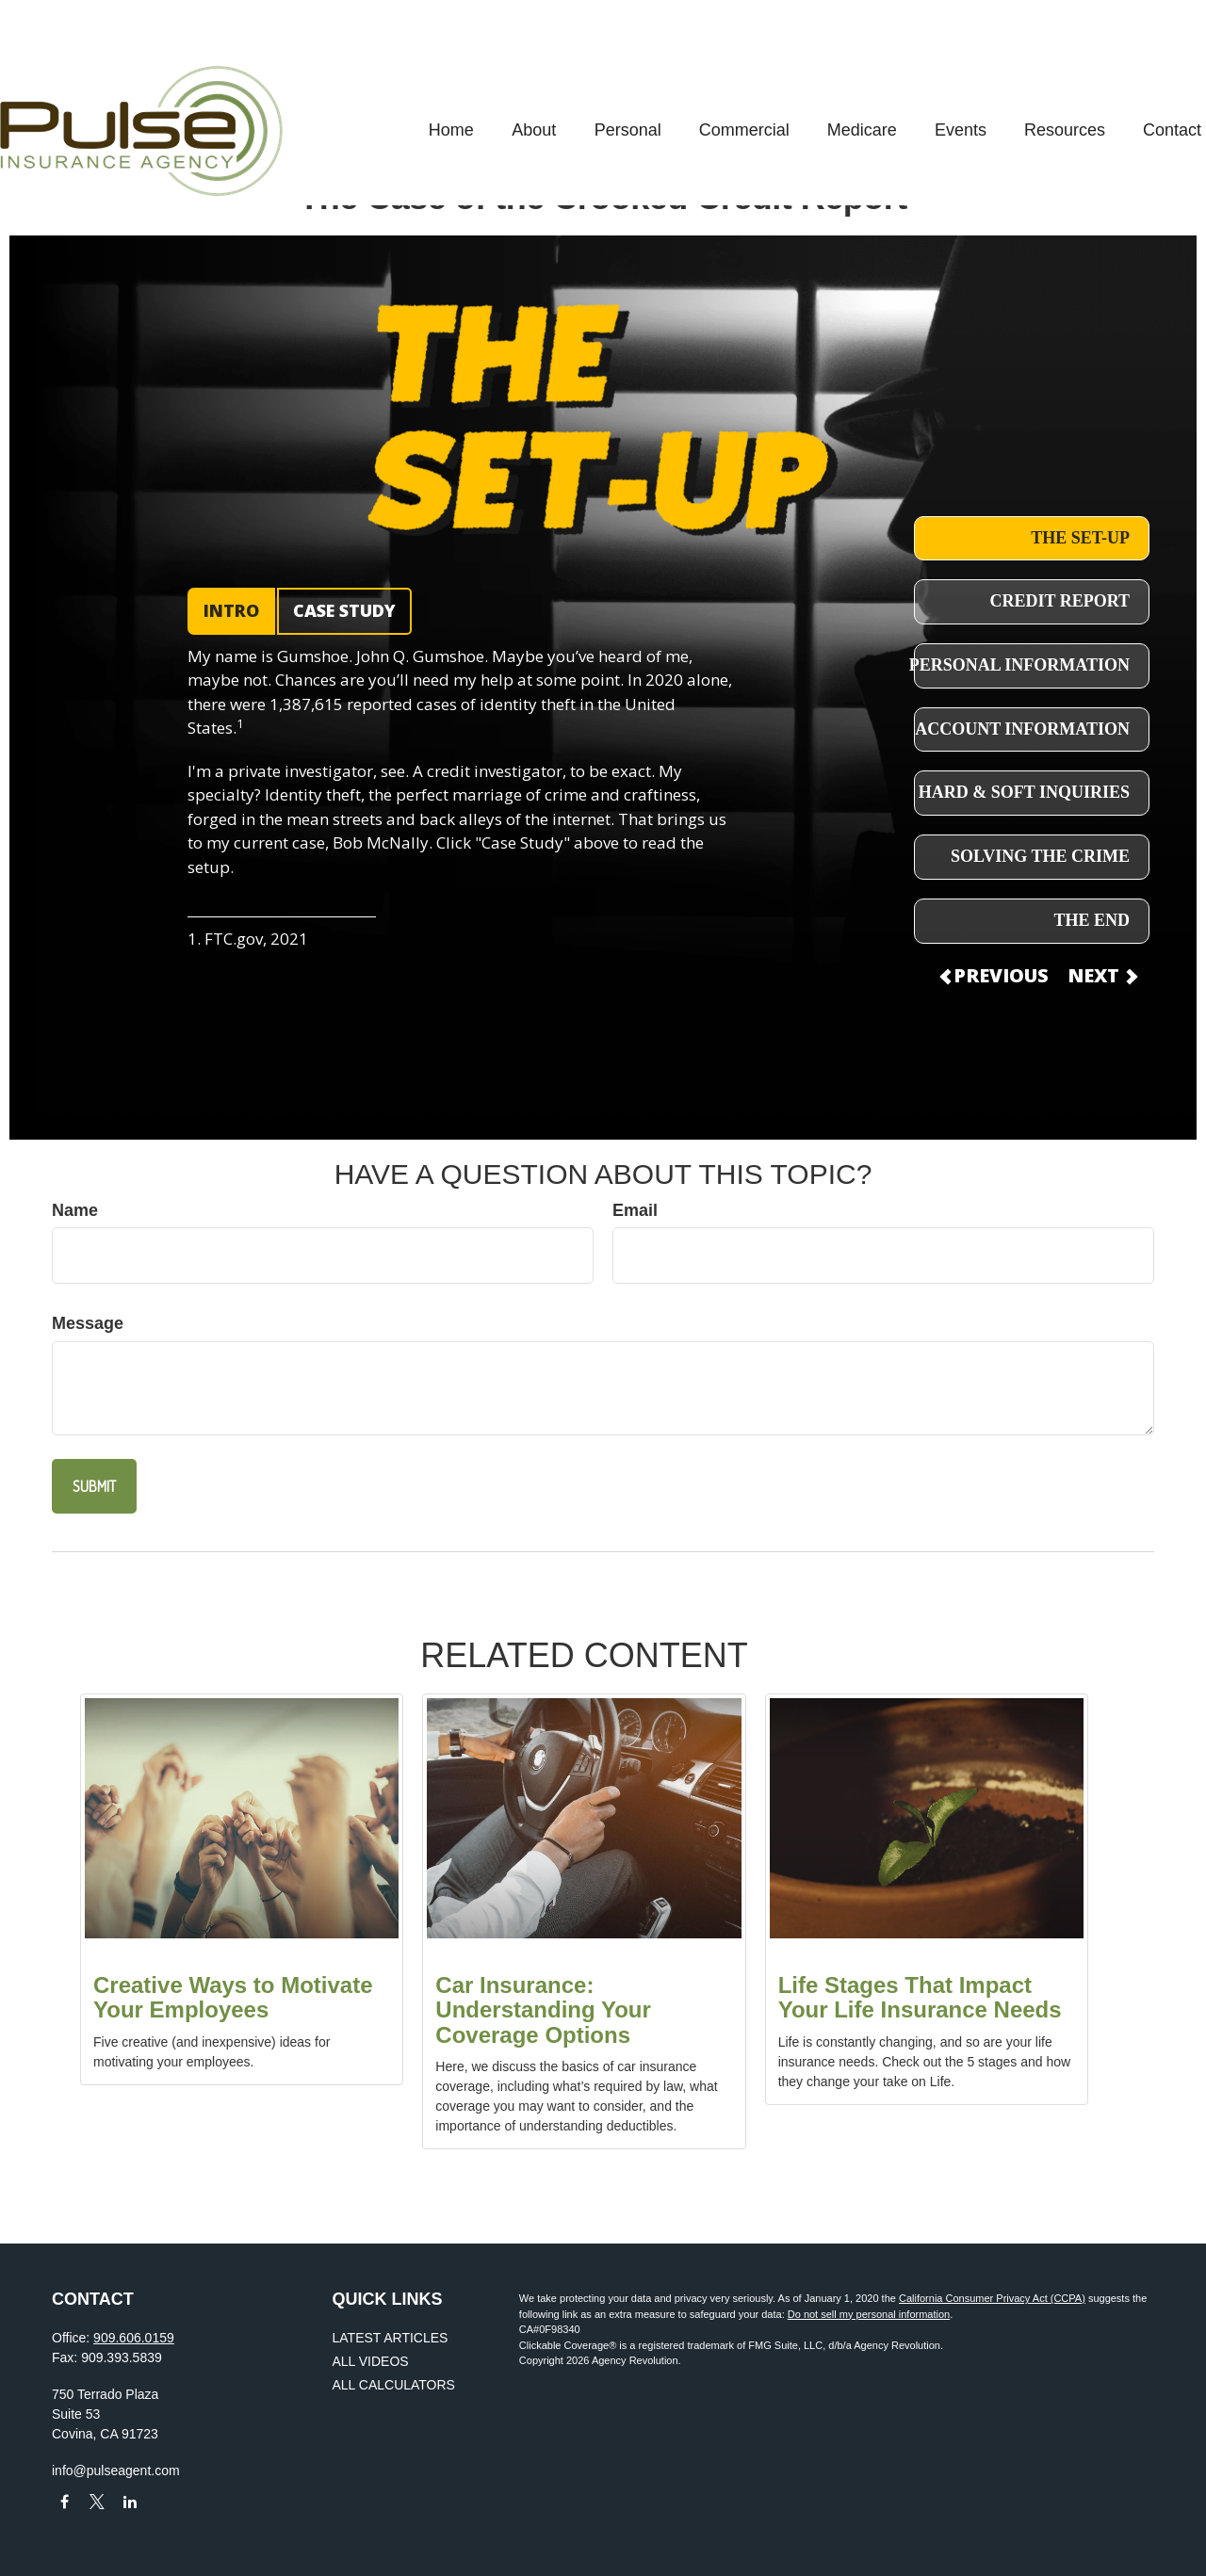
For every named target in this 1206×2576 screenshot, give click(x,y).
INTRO (231, 610)
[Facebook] (64, 2502)
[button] (399, 74)
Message (87, 1323)
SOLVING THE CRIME (1040, 856)
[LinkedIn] (130, 2502)
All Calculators (394, 2384)
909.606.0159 (133, 2337)
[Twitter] (97, 2502)
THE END (1091, 920)
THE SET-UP (1080, 537)
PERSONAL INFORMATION (1019, 665)
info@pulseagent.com (116, 2470)
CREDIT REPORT (1059, 600)
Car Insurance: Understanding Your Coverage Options (542, 2010)
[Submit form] (94, 1486)
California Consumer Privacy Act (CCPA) (992, 2298)
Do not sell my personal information (869, 2314)
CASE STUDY (344, 610)
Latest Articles (390, 2337)
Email (635, 1210)
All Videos (371, 2361)
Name (75, 1210)
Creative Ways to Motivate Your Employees (233, 1997)
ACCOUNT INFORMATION (1022, 729)
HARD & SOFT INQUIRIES (1024, 792)
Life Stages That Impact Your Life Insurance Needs (920, 1997)
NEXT (1101, 975)
